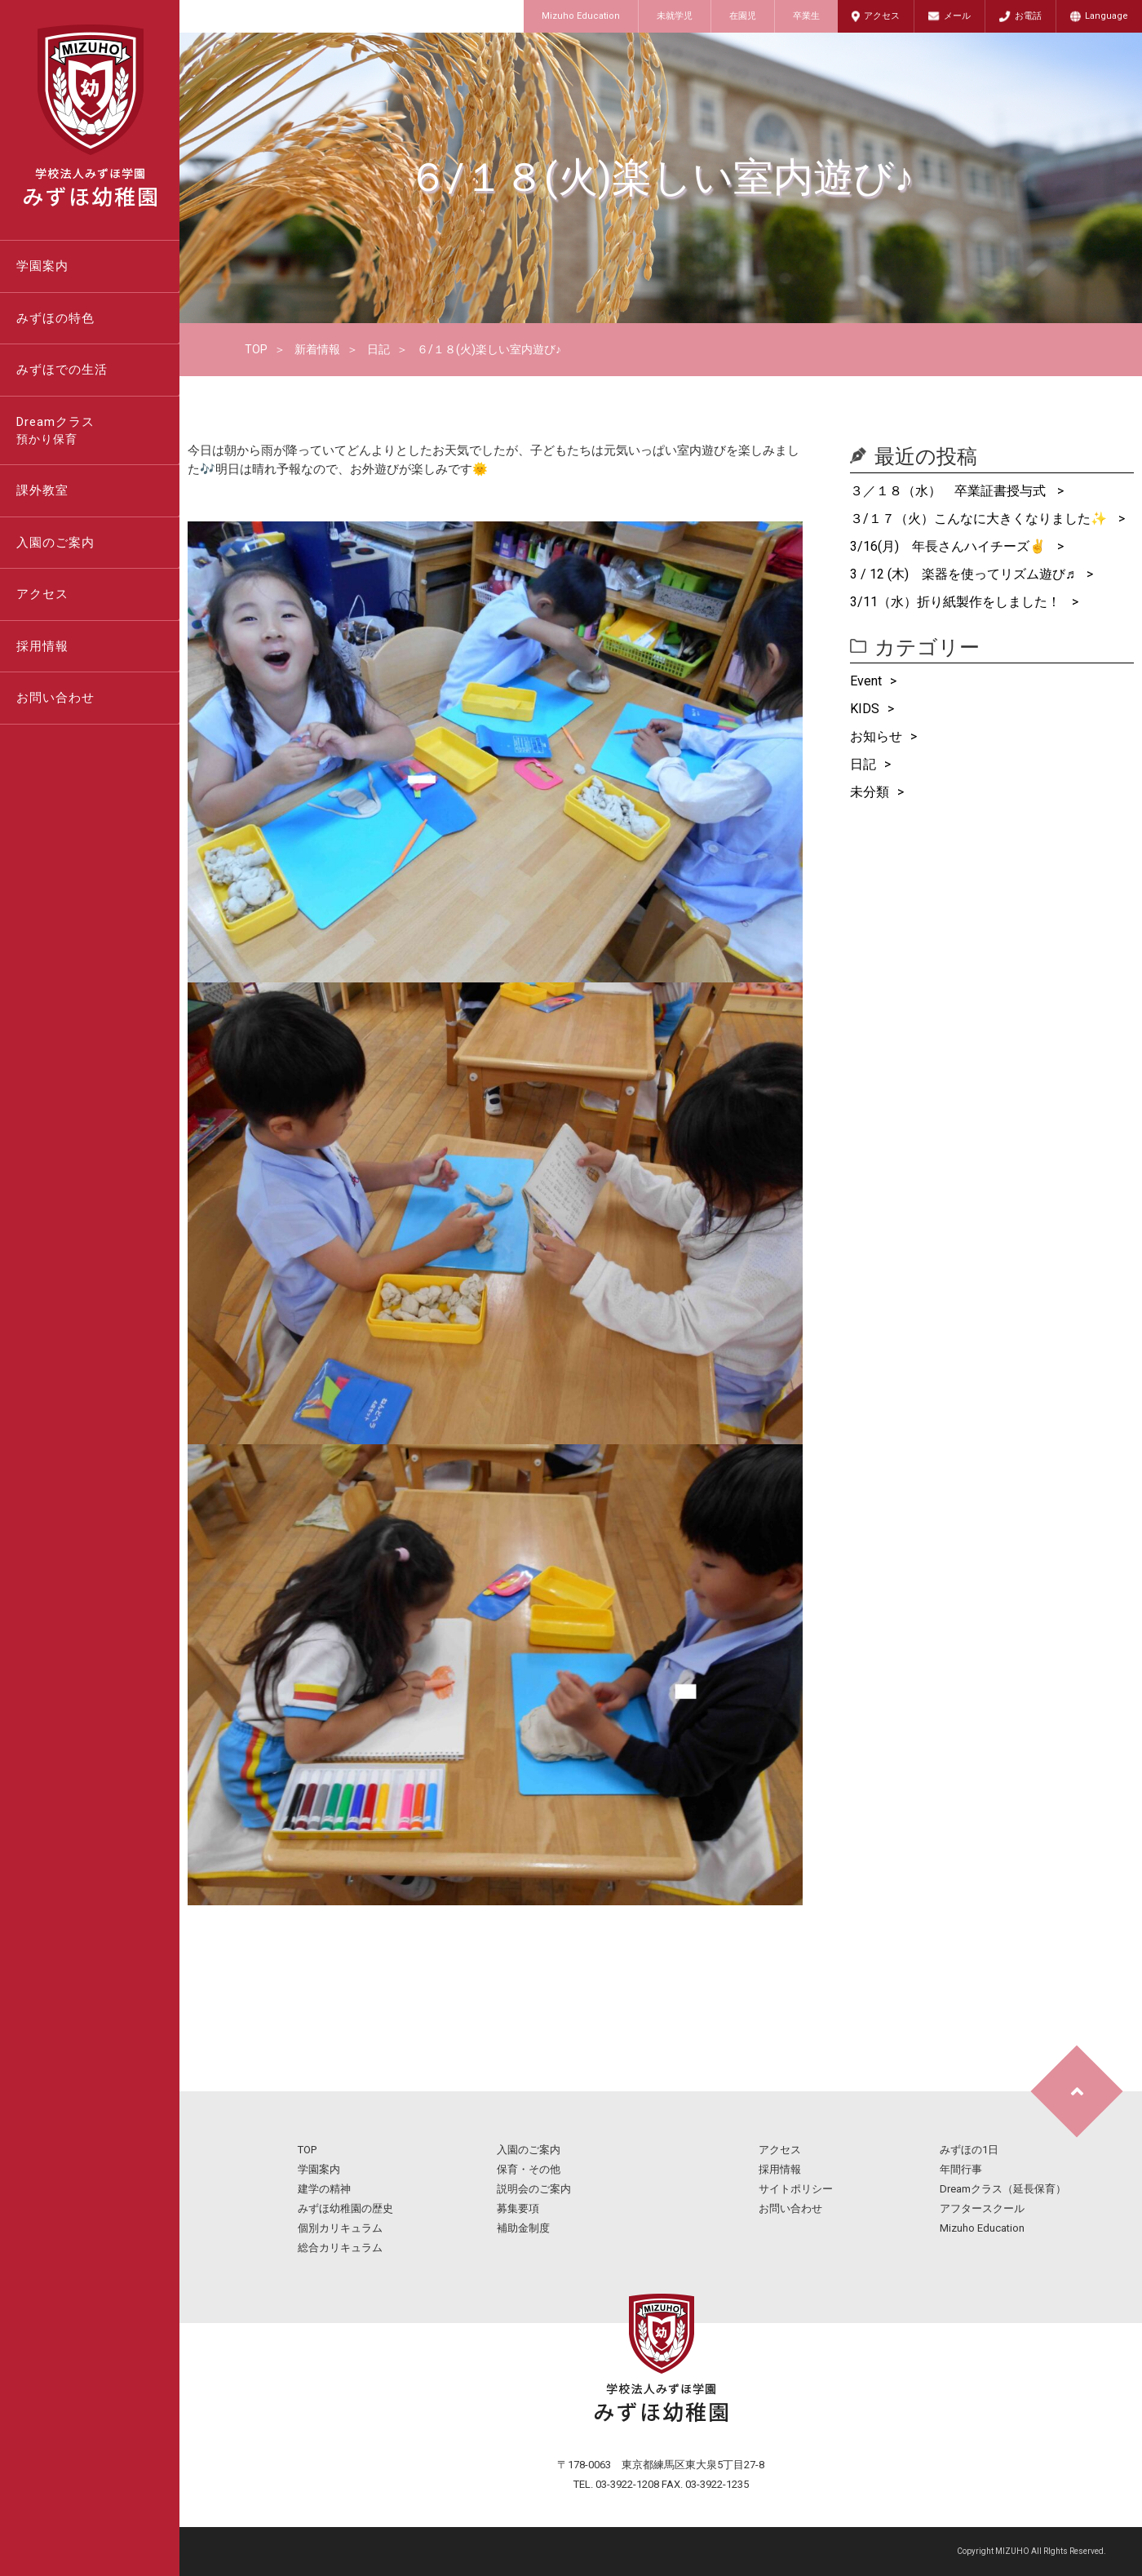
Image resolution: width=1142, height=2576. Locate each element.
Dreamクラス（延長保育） (1003, 2189)
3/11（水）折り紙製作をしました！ (957, 602)
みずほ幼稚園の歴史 (345, 2208)
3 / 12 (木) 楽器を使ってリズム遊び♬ (964, 574)
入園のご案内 (55, 542)
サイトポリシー (796, 2189)
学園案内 (42, 266)
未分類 (869, 792)
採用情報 (42, 646)
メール (957, 16)
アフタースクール (982, 2208)
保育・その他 (528, 2169)
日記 (378, 349)
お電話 (1028, 16)
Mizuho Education (581, 16)
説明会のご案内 (534, 2189)
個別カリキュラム (340, 2228)
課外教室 (42, 490)
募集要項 (518, 2208)
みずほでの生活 (62, 369)
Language (1106, 16)
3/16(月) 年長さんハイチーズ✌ (949, 546)
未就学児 (675, 16)
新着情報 (317, 349)
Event (866, 681)
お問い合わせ (55, 697)
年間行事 (961, 2169)
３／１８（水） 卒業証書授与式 (949, 491)
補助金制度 (523, 2228)
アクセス (882, 16)
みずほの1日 (969, 2150)
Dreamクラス (97, 432)
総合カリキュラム (340, 2247)
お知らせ (876, 736)
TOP (256, 349)
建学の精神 (324, 2189)
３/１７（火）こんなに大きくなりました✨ (980, 518)
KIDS (864, 708)
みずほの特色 (55, 318)
